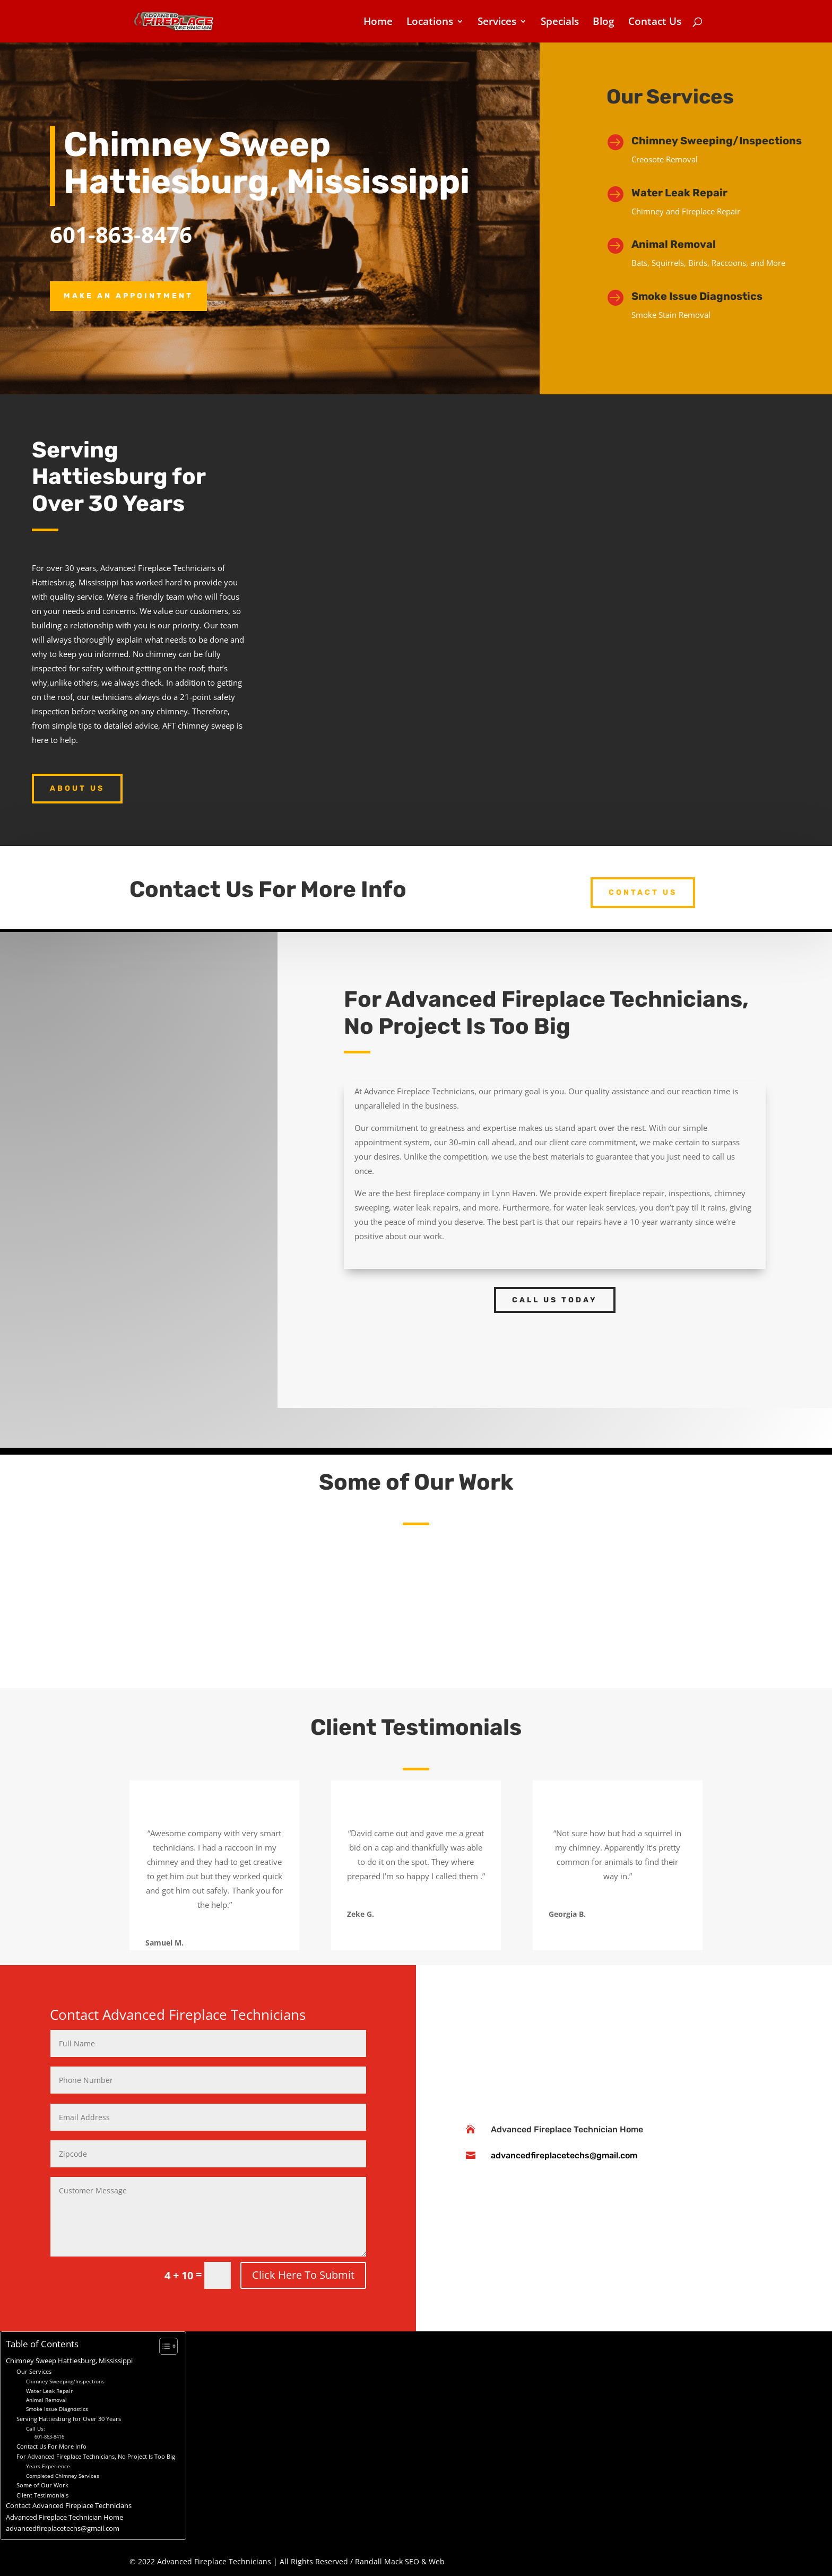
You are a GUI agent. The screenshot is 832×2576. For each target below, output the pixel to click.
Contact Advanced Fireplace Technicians (69, 2505)
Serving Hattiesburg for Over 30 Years (68, 2419)
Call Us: (35, 2428)
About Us (77, 788)
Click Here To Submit (303, 2275)
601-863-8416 (49, 2436)
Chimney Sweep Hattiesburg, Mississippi (69, 2360)
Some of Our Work (42, 2485)
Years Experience (48, 2466)
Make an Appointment (128, 295)
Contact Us (654, 23)
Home (378, 23)
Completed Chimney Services (62, 2475)
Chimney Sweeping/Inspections (716, 140)
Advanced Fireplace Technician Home (567, 2129)
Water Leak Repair (679, 192)
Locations (429, 23)
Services (497, 23)
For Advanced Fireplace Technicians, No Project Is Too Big (95, 2456)
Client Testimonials (42, 2495)
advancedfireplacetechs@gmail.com (564, 2155)
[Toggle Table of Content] (163, 2346)
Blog (603, 23)
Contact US (643, 892)
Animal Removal (46, 2400)
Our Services (33, 2371)
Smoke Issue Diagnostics (696, 296)
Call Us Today (554, 1299)
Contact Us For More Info (51, 2446)
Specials (560, 23)
